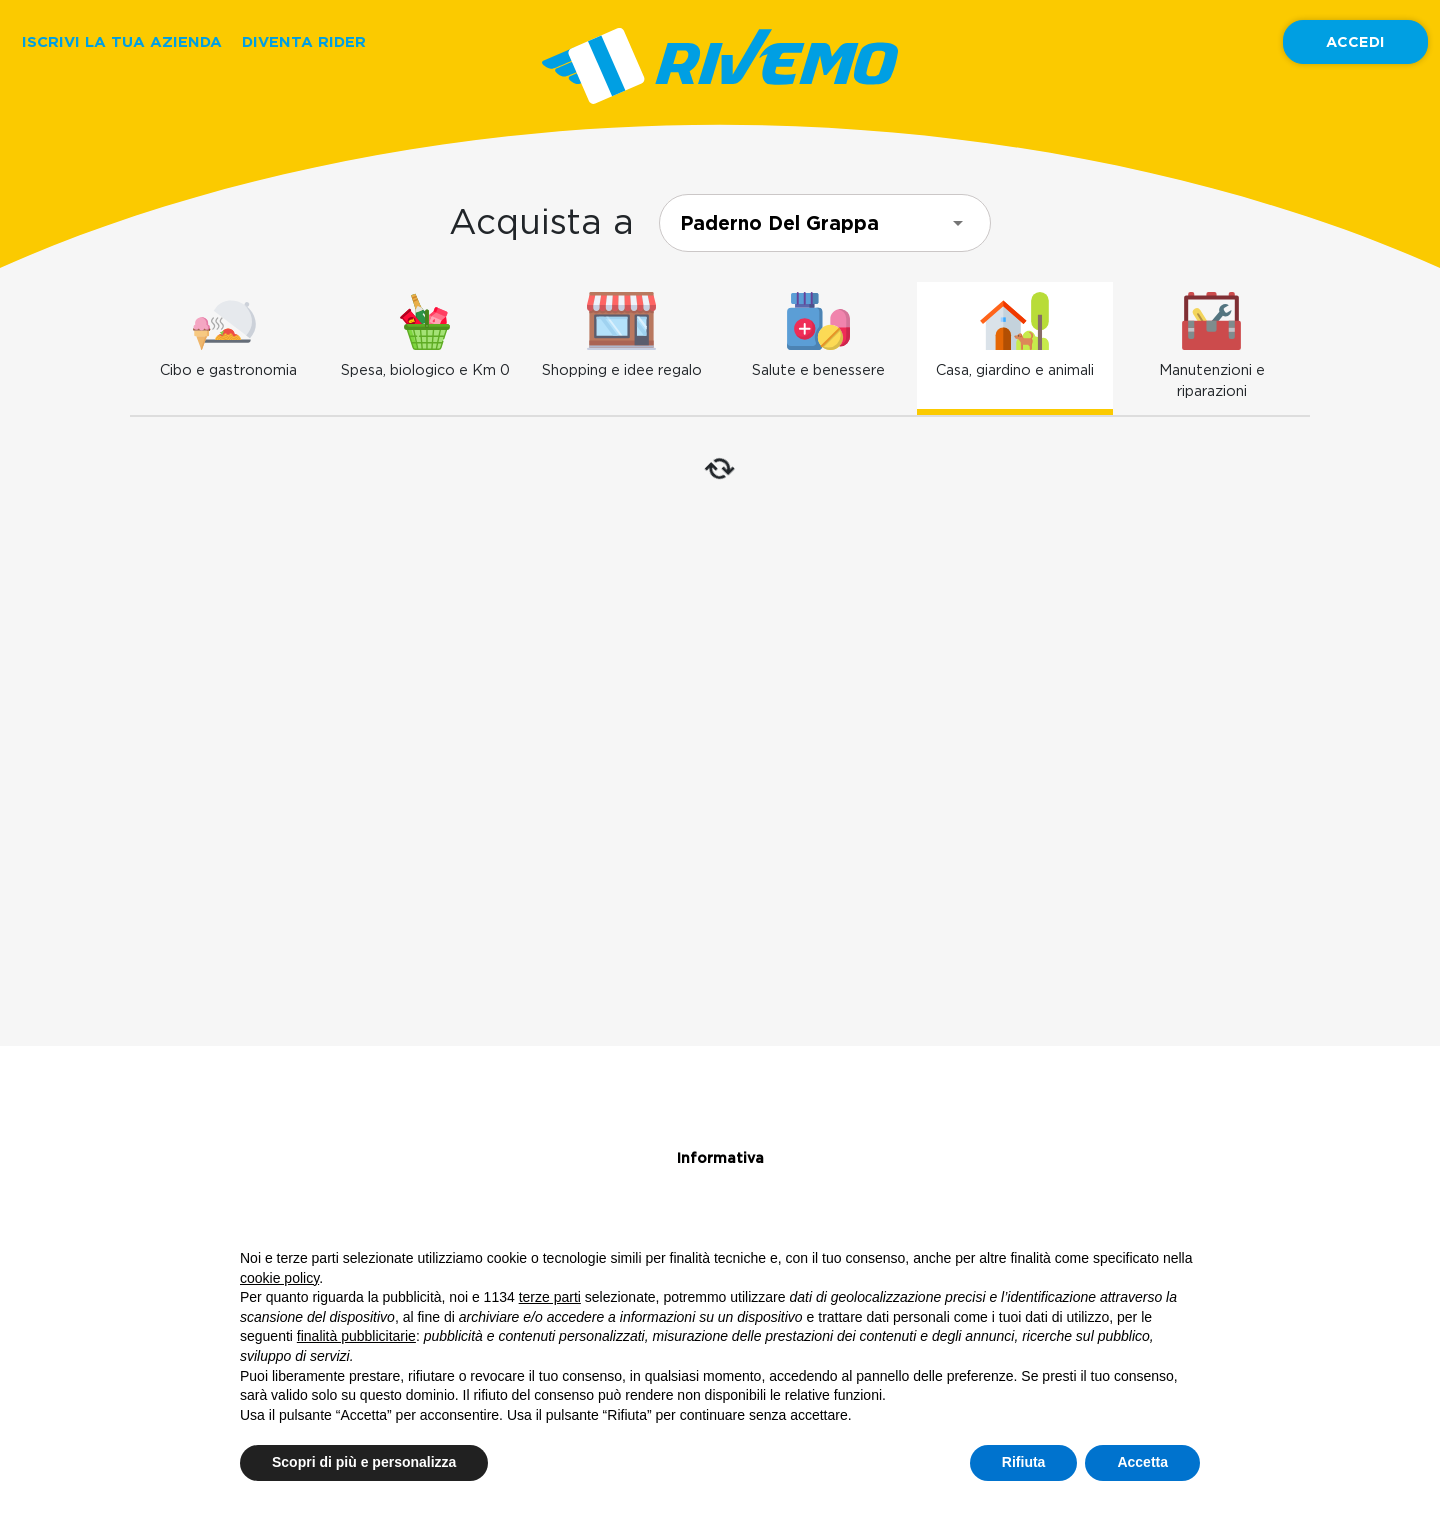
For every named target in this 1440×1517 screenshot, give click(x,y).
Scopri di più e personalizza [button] (364, 1462)
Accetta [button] (1142, 1462)
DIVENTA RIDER (304, 41)
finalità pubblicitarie (356, 1336)
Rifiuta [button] (1024, 1462)
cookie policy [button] (279, 1278)
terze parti (550, 1297)
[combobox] (825, 223)
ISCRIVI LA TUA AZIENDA (122, 41)
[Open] (958, 223)
